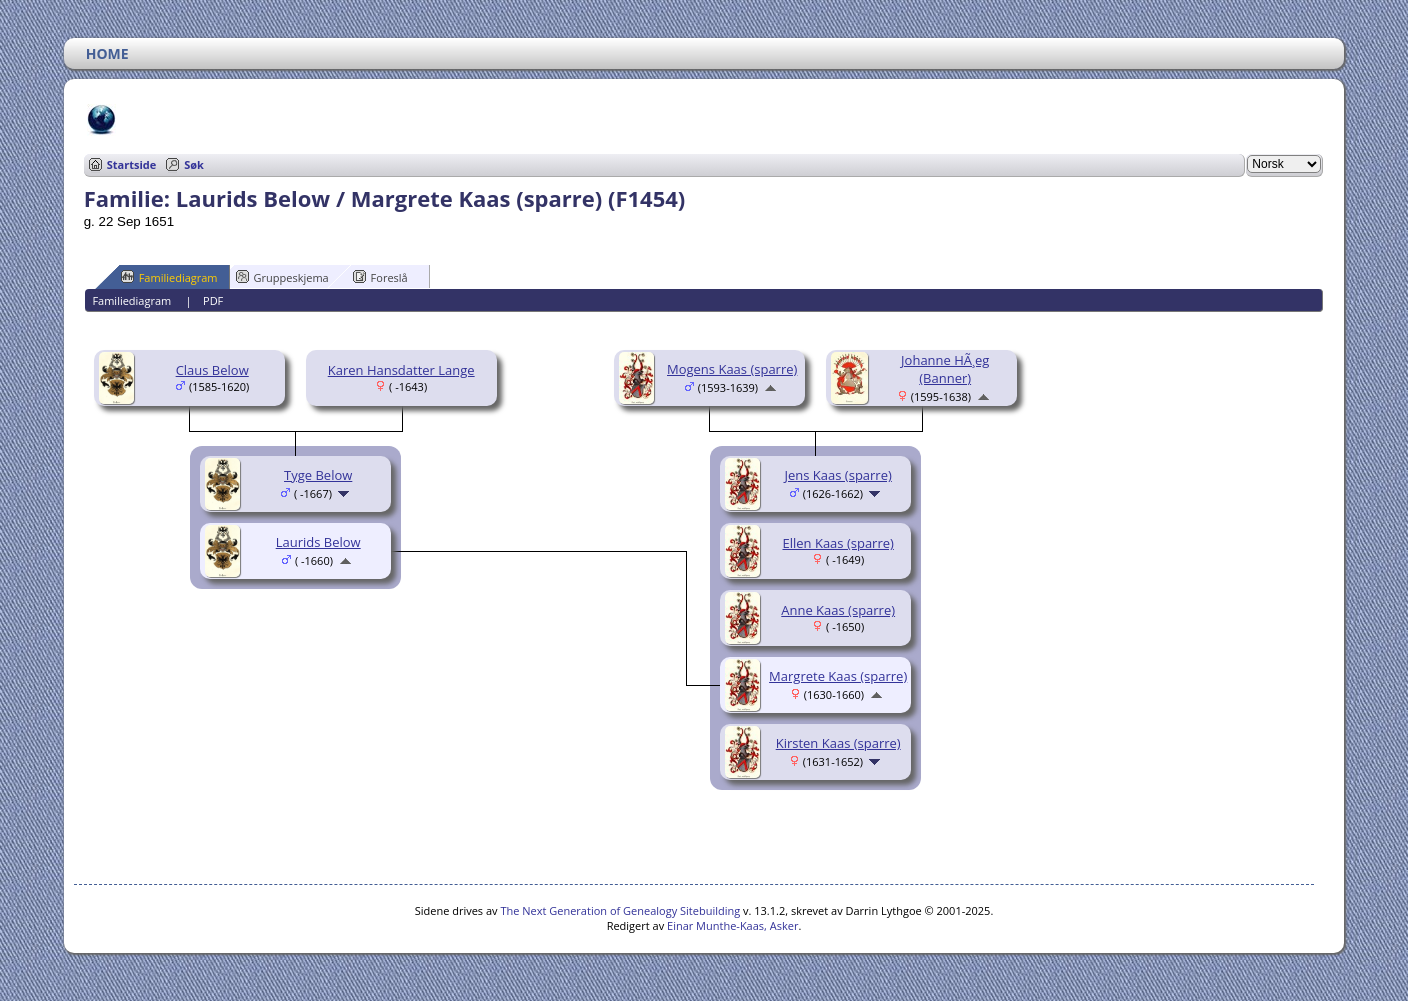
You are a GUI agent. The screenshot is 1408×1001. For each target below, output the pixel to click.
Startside (132, 164)
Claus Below (212, 370)
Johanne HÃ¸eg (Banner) (945, 369)
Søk (194, 164)
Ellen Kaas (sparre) (837, 543)
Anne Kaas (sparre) (838, 610)
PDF (213, 300)
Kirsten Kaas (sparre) (838, 743)
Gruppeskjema (282, 277)
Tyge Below (318, 475)
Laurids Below (318, 542)
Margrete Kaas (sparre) (838, 676)
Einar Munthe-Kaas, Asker (732, 925)
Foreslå (380, 277)
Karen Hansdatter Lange (401, 370)
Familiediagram (169, 277)
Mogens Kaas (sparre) (732, 369)
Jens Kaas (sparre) (838, 475)
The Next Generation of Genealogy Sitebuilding (620, 910)
